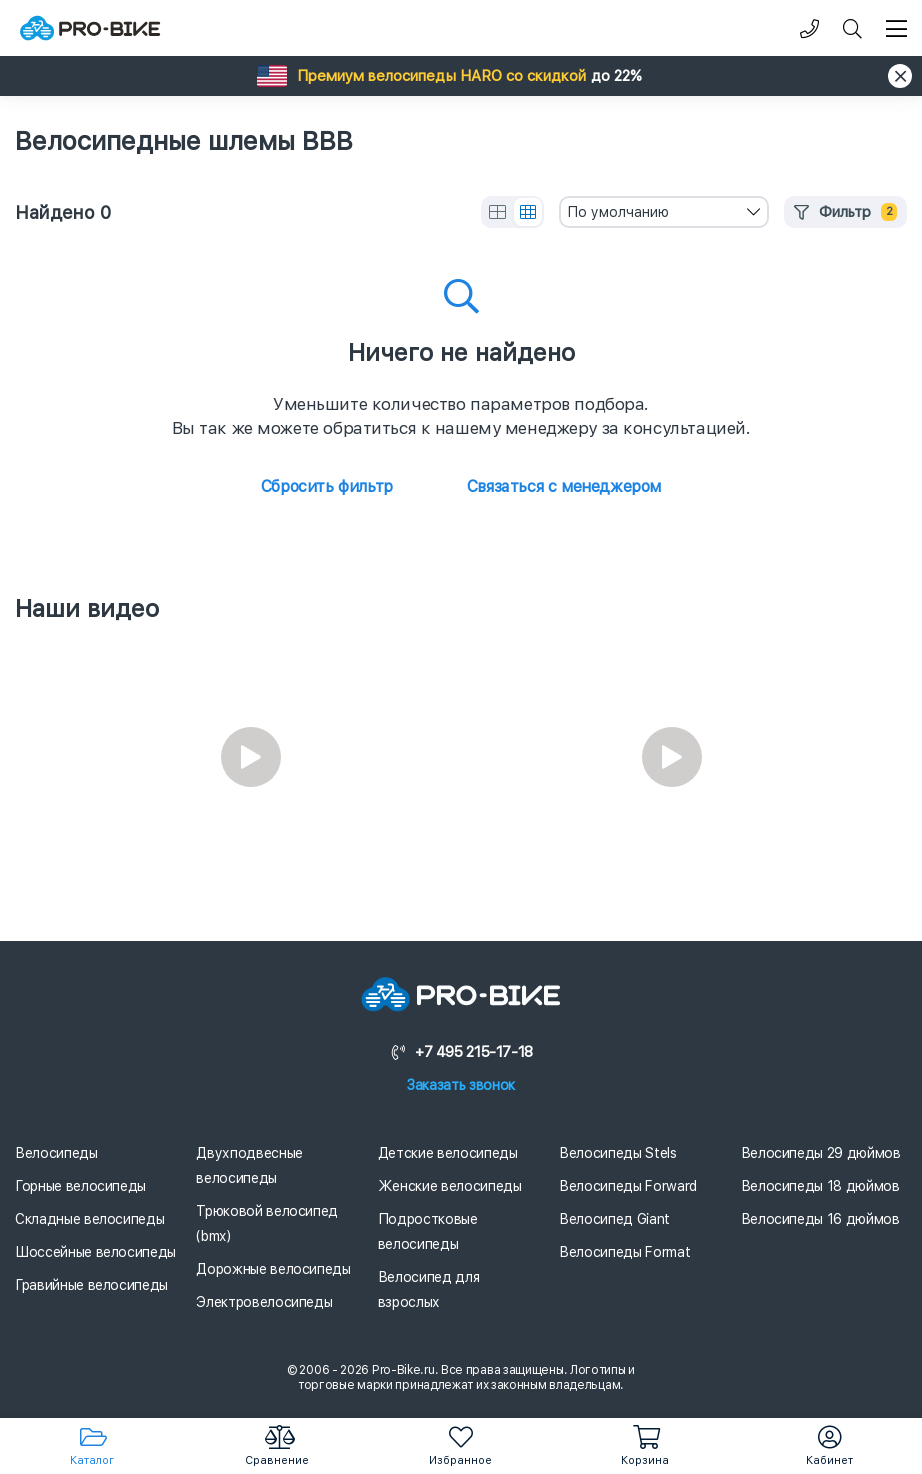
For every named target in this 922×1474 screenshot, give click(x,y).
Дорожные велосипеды (273, 1269)
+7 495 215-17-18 (461, 1052)
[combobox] (664, 212)
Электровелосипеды (264, 1302)
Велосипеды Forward (628, 1186)
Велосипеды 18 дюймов (820, 1186)
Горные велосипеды (80, 1186)
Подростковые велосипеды (428, 1231)
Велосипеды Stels (617, 1153)
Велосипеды (56, 1153)
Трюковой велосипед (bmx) (267, 1223)
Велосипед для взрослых (428, 1289)
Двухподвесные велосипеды (249, 1165)
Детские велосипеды (448, 1153)
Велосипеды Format (624, 1252)
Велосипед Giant (614, 1219)
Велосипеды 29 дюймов (821, 1153)
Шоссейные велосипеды (95, 1252)
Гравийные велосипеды (91, 1285)
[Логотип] (90, 28)
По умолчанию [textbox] (618, 212)
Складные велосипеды (89, 1219)
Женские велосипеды (450, 1186)
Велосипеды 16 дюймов (820, 1219)
